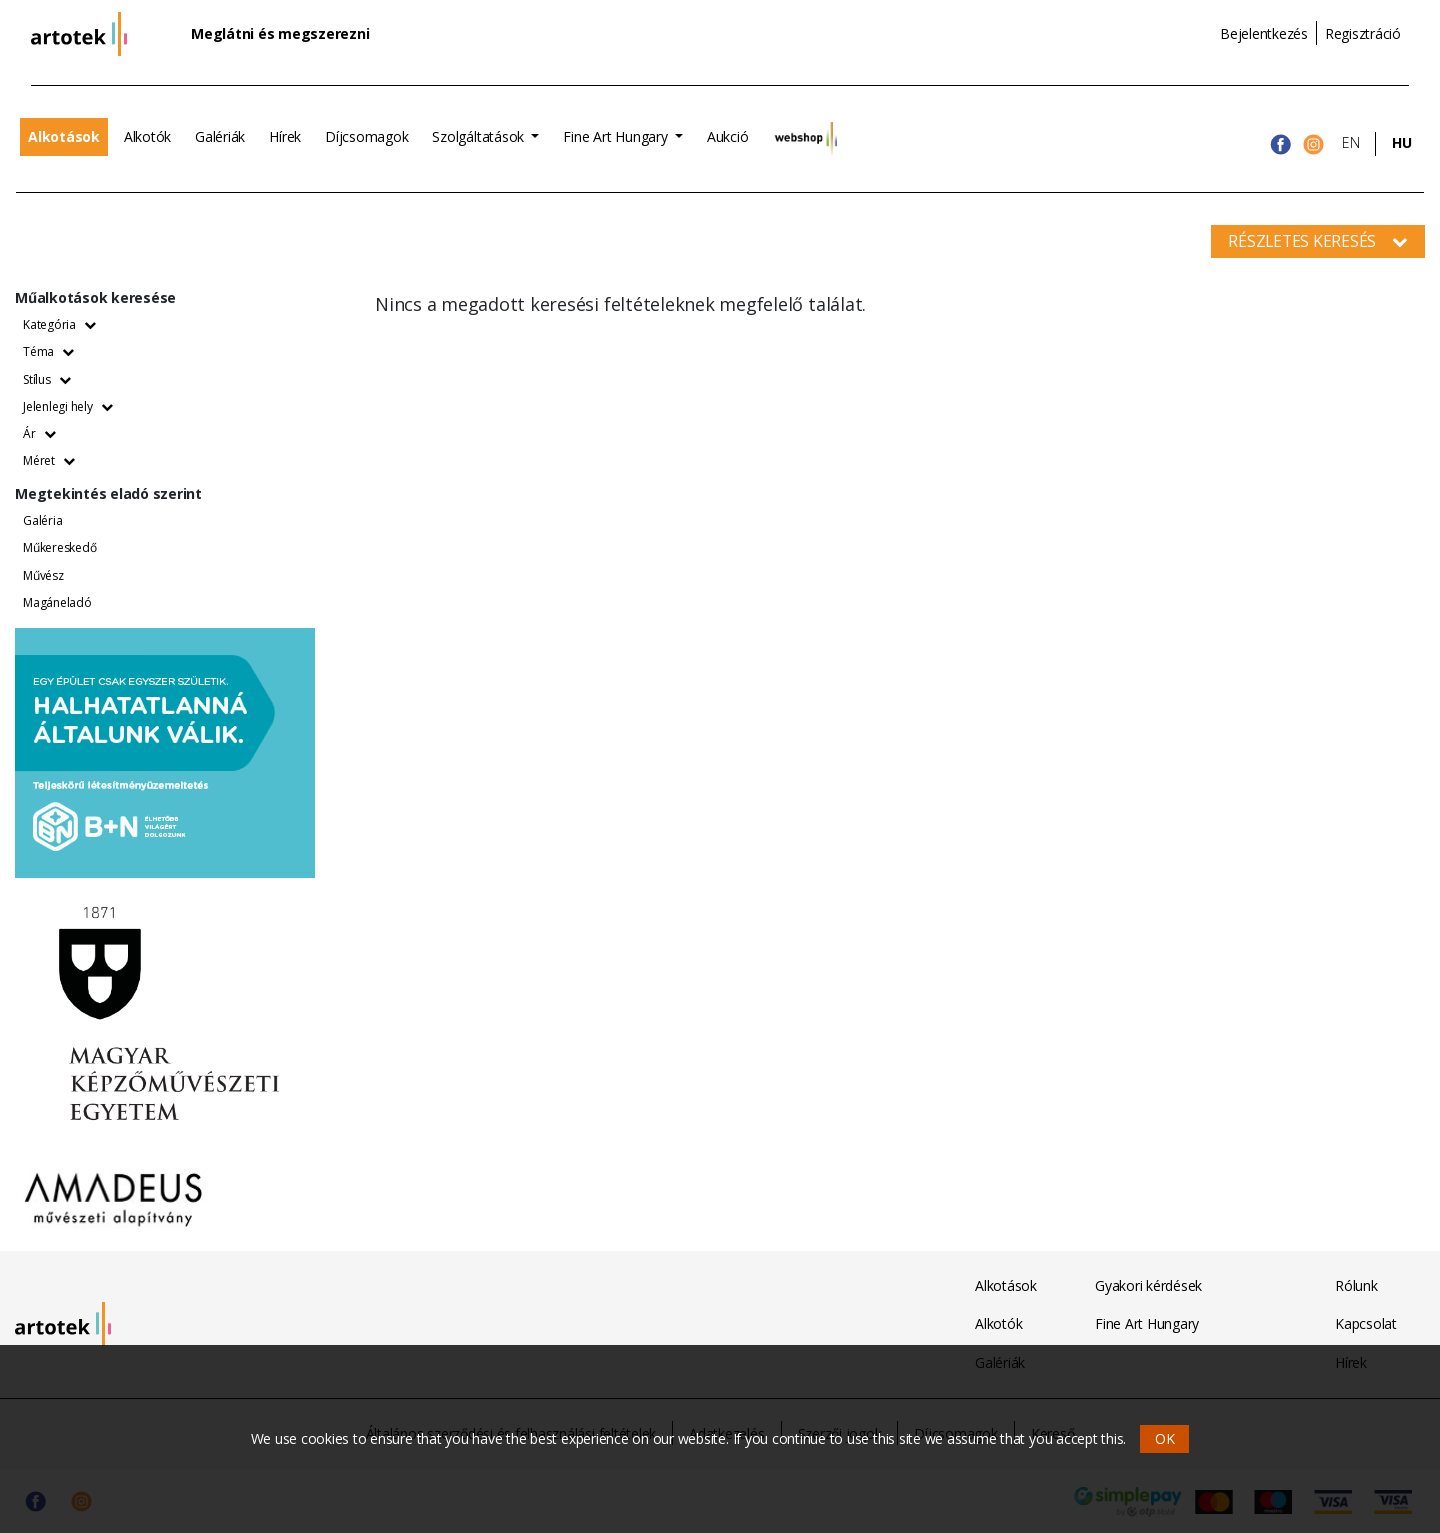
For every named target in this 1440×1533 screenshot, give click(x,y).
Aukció (728, 136)
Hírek (285, 136)
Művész (43, 575)
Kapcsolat (1366, 1323)
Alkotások (64, 136)
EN (1351, 142)
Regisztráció (1363, 33)
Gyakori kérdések (1148, 1285)
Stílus (46, 379)
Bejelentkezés (1264, 33)
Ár (39, 433)
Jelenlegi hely (67, 406)
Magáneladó (57, 602)
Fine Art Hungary (617, 136)
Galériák (220, 136)
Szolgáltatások (479, 136)
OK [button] (1165, 1438)
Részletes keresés (1318, 241)
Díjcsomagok (366, 136)
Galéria (42, 520)
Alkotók (147, 136)
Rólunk (1356, 1285)
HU (1402, 142)
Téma (48, 351)
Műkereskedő (59, 547)
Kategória (59, 324)
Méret (49, 460)
